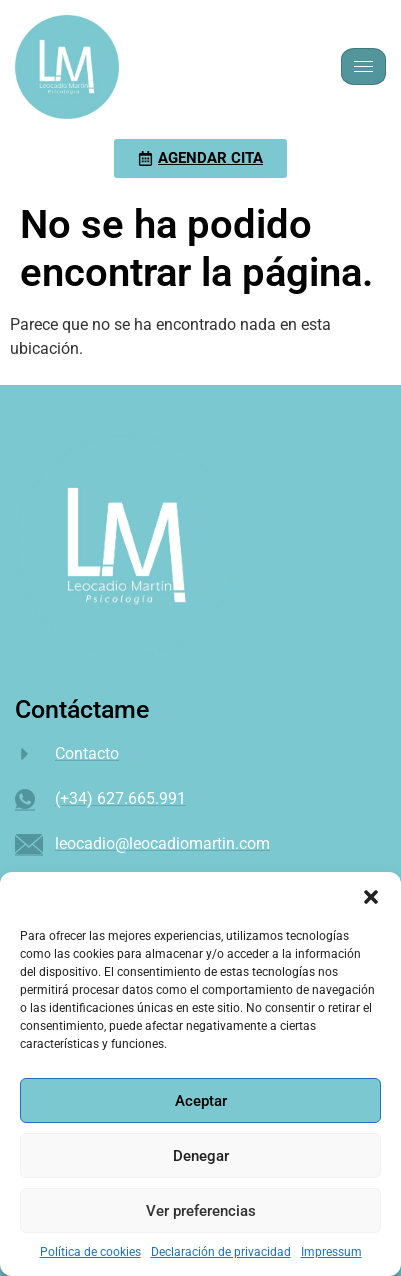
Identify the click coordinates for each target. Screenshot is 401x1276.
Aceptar (201, 1101)
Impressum (331, 1252)
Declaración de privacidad (221, 1252)
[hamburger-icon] (363, 66)
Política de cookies (90, 1252)
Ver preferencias (201, 1211)
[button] (371, 897)
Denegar (201, 1156)
